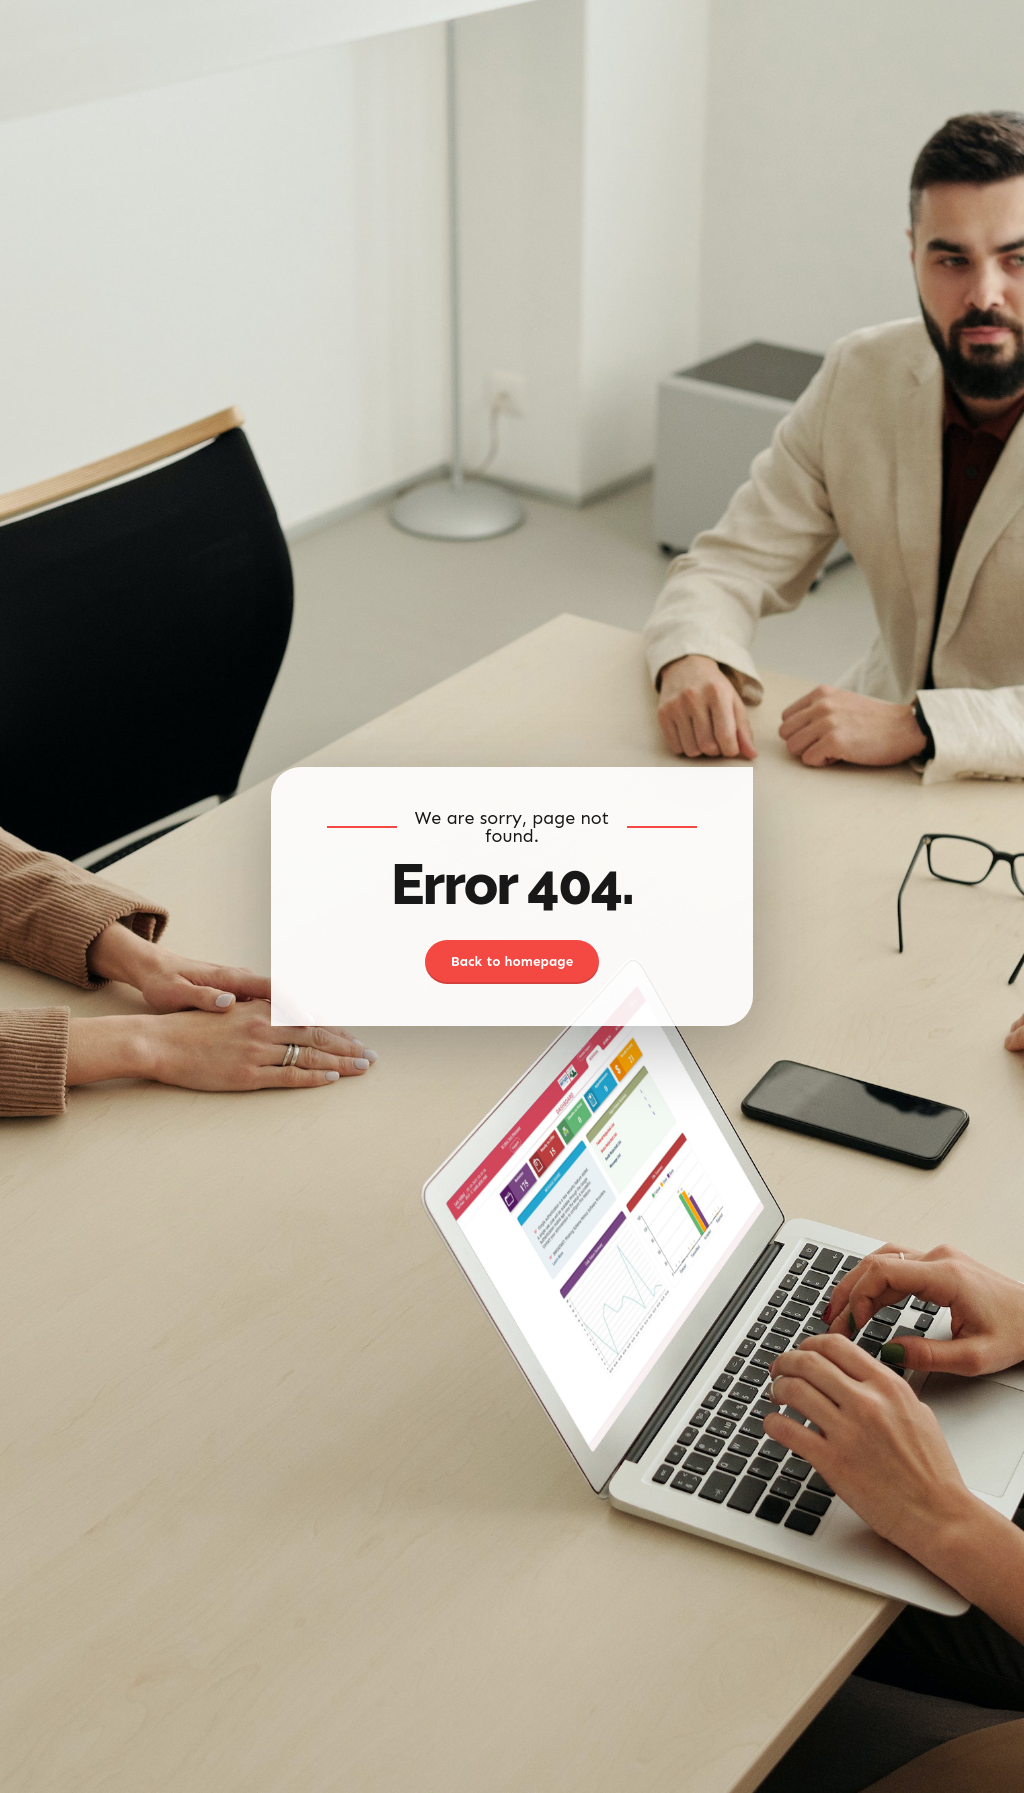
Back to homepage (512, 961)
